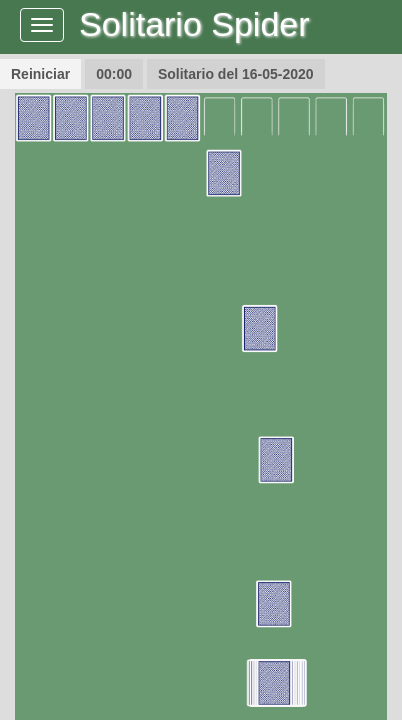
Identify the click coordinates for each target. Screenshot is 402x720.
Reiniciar (40, 74)
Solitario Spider (194, 24)
